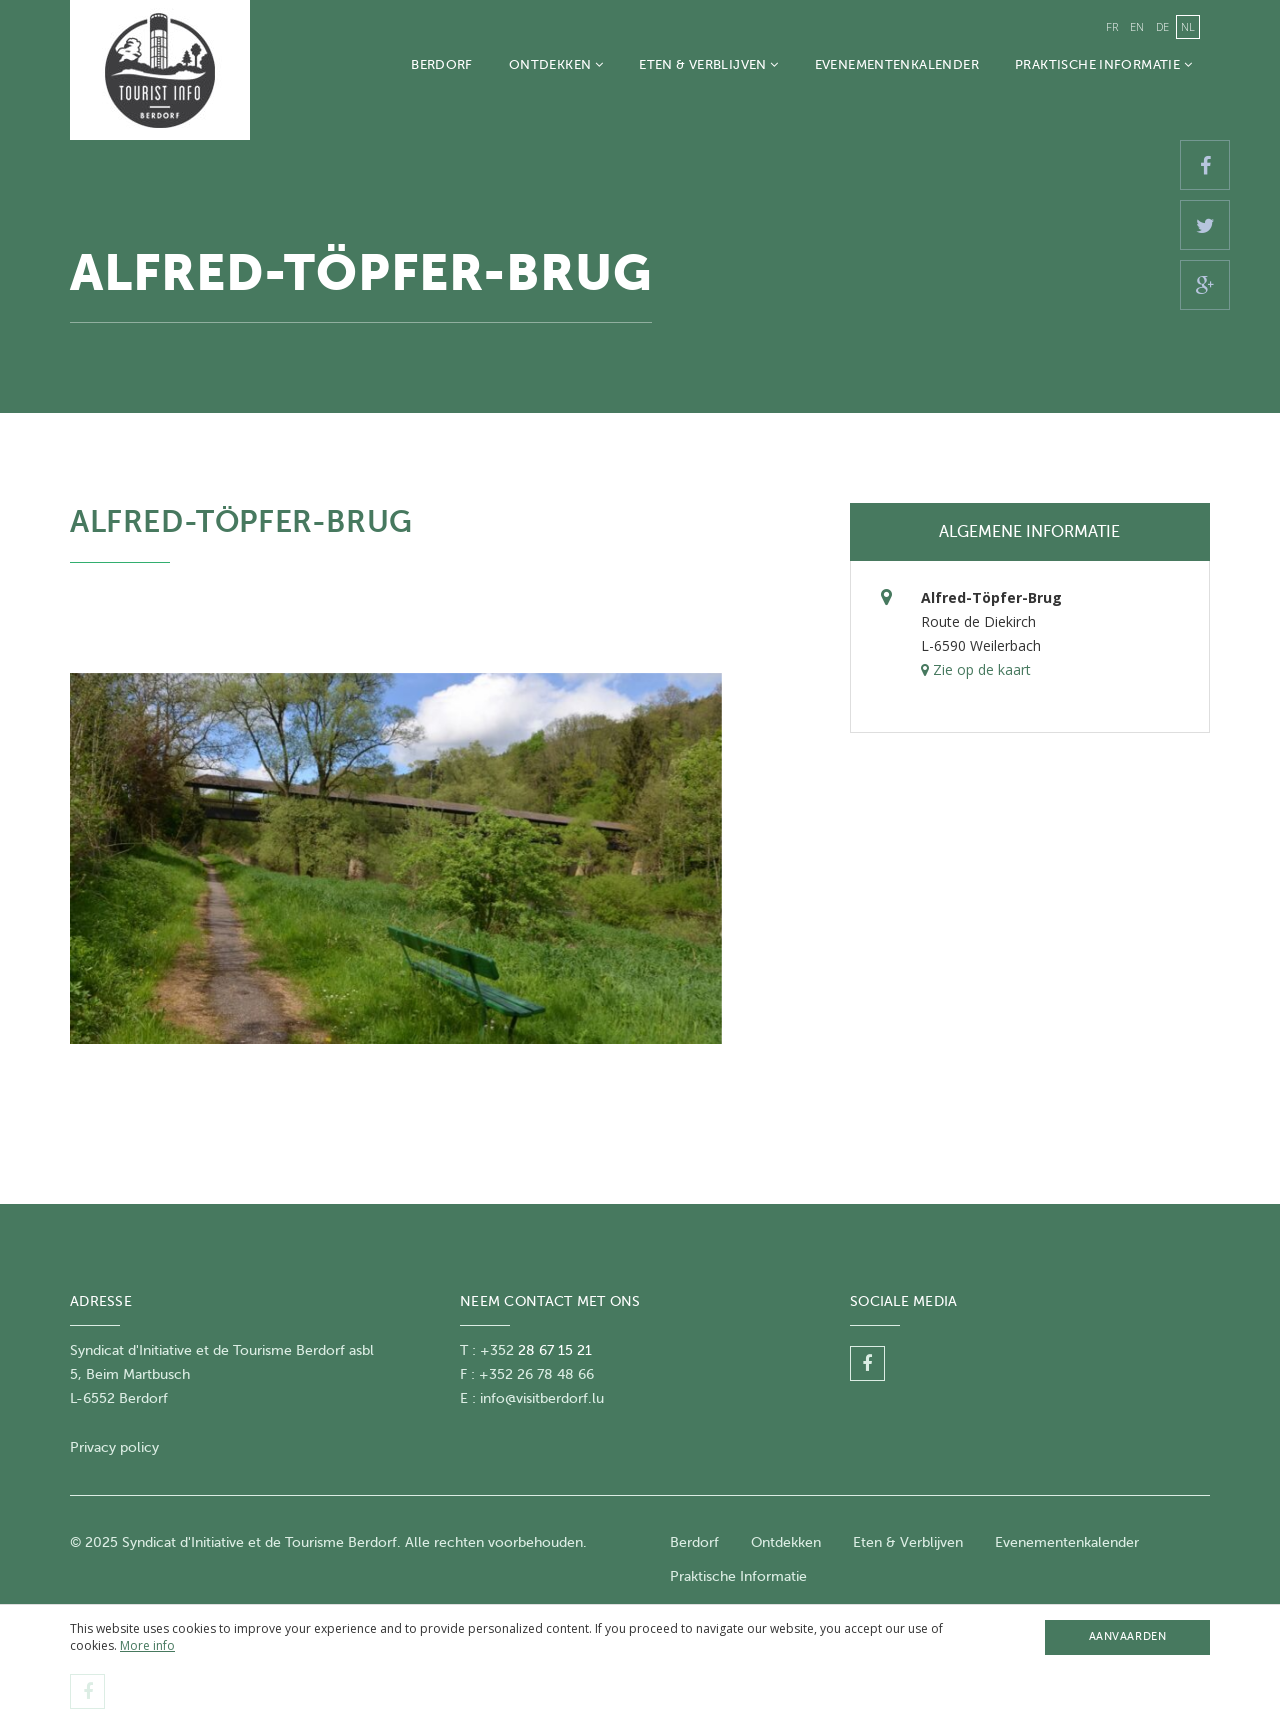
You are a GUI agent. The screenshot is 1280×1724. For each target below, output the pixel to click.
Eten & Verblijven (708, 64)
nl (1188, 26)
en (1137, 26)
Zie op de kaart (976, 669)
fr (1112, 26)
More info (147, 1645)
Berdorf (442, 64)
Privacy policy (114, 1447)
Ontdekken (556, 64)
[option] (396, 858)
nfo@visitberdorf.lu (543, 1398)
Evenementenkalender (897, 64)
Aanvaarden (1127, 1636)
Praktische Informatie (1103, 64)
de (1162, 26)
